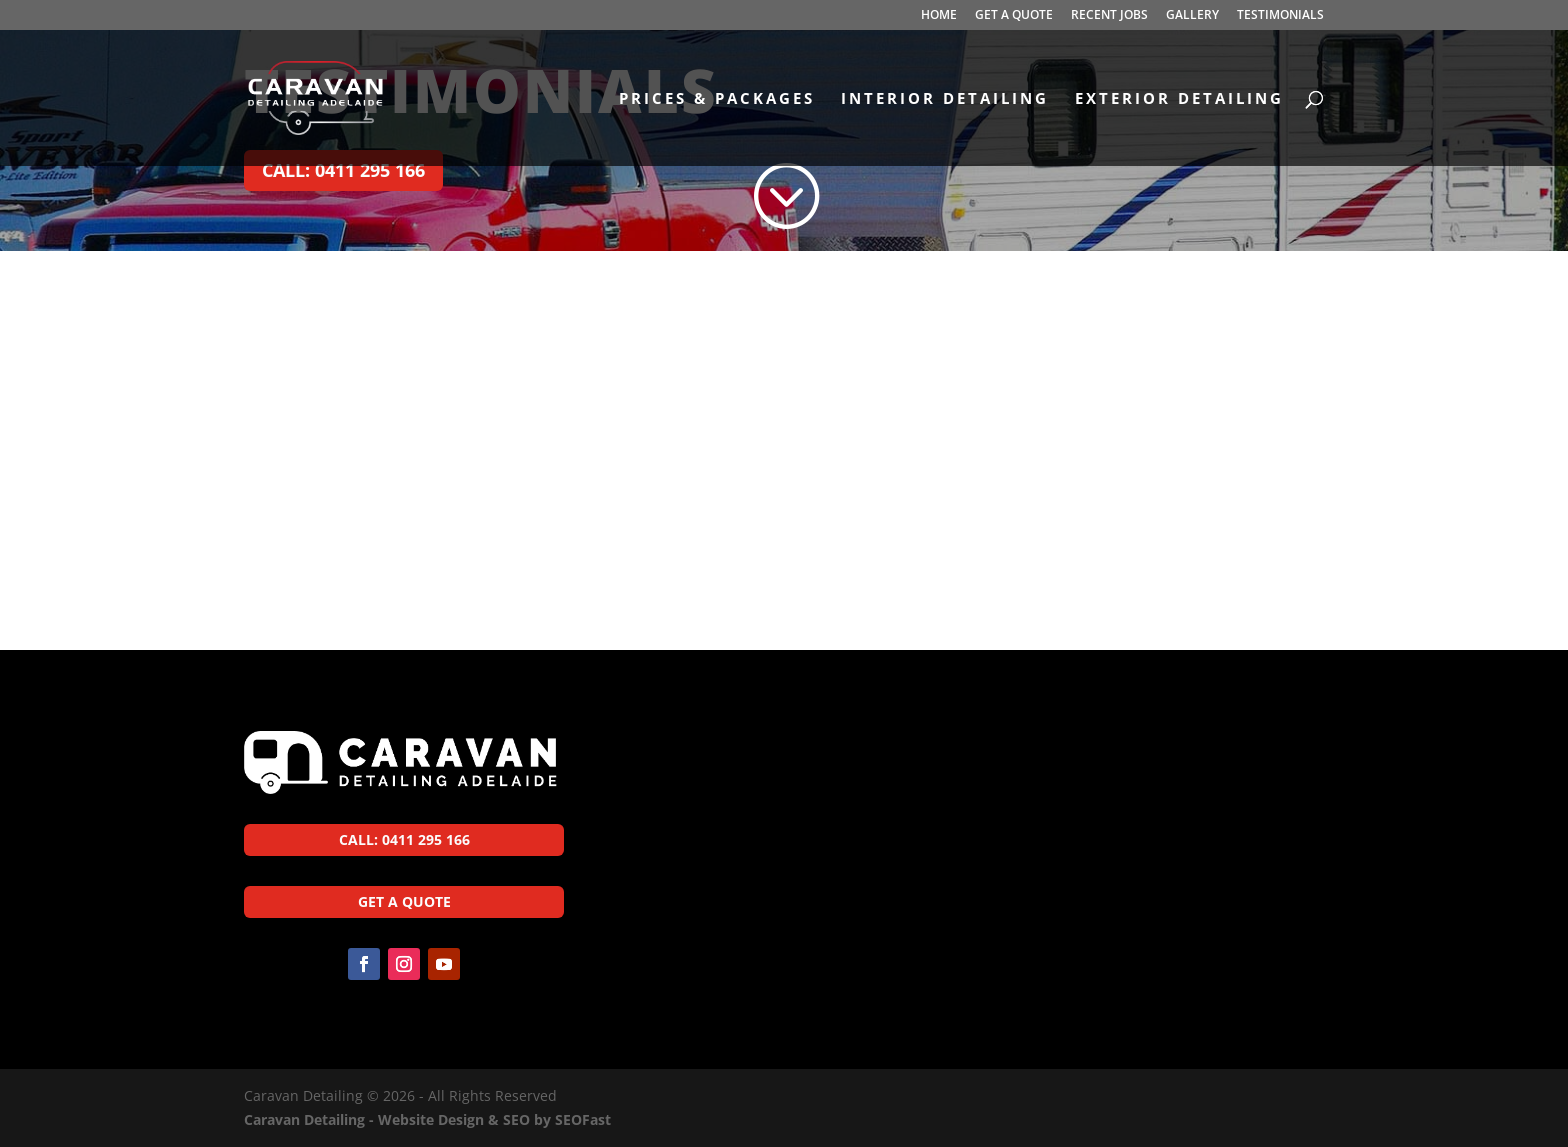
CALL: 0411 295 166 (343, 170)
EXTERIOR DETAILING (1179, 99)
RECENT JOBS (1109, 16)
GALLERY (1192, 16)
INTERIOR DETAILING (945, 99)
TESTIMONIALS (1280, 16)
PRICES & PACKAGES (717, 99)
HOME (939, 16)
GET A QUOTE (1014, 16)
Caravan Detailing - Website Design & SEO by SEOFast (427, 1119)
